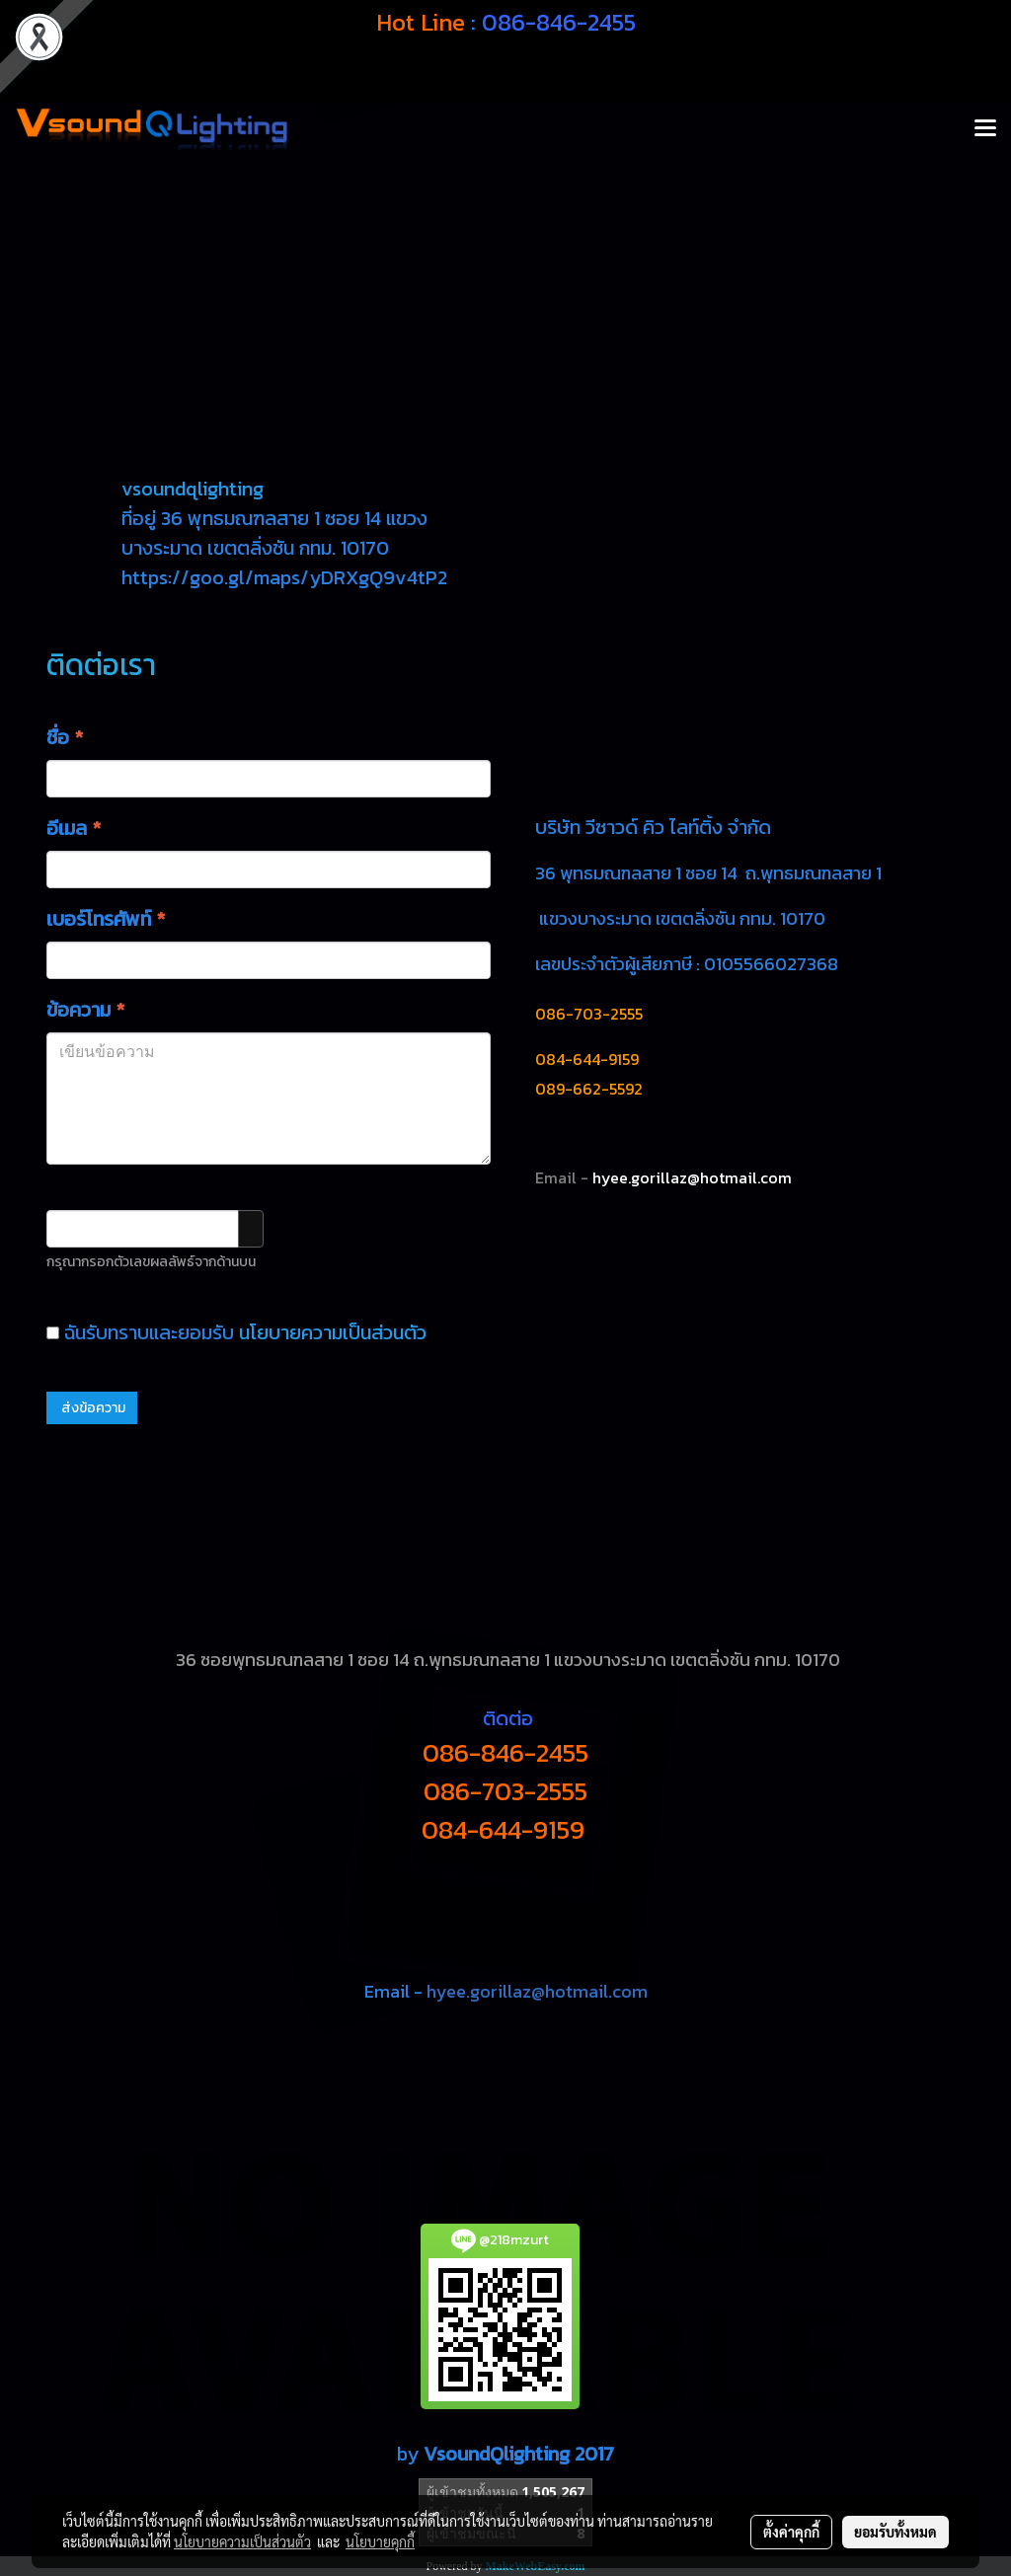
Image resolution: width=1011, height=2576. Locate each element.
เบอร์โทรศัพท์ (105, 919)
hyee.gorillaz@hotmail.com (537, 1991)
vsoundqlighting (192, 488)
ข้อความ (85, 1009)
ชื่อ (64, 737)
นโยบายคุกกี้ (380, 2541)
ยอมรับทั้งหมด (895, 2531)
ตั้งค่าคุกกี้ (791, 2531)
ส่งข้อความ (91, 1408)
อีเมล (73, 828)
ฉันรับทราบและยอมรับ (236, 1332)
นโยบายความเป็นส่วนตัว (333, 1332)
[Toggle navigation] (985, 129)
